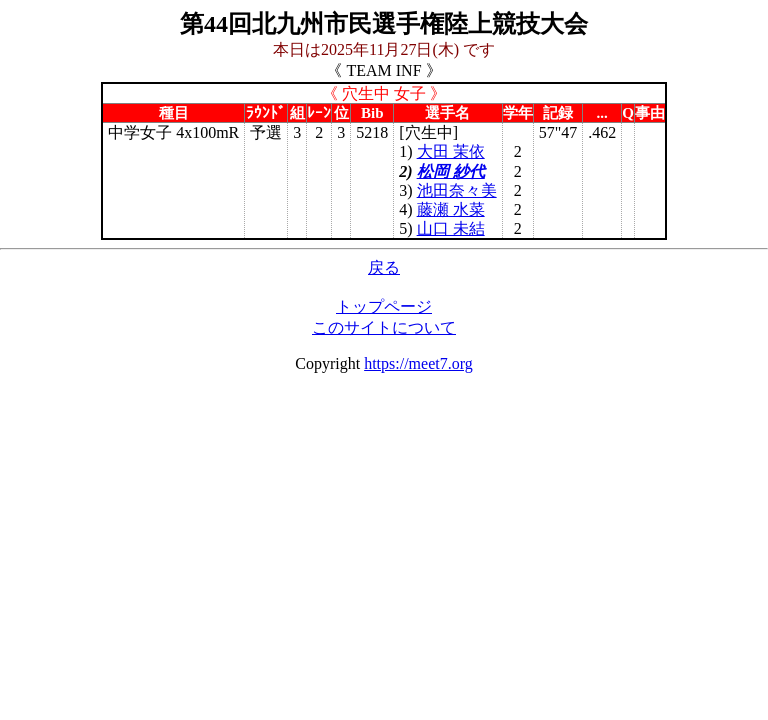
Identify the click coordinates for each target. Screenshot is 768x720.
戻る (384, 267)
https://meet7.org (418, 363)
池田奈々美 (457, 190)
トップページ (384, 306)
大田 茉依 (451, 151)
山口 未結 (451, 228)
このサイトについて (384, 327)
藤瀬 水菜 (451, 209)
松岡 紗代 (451, 171)
